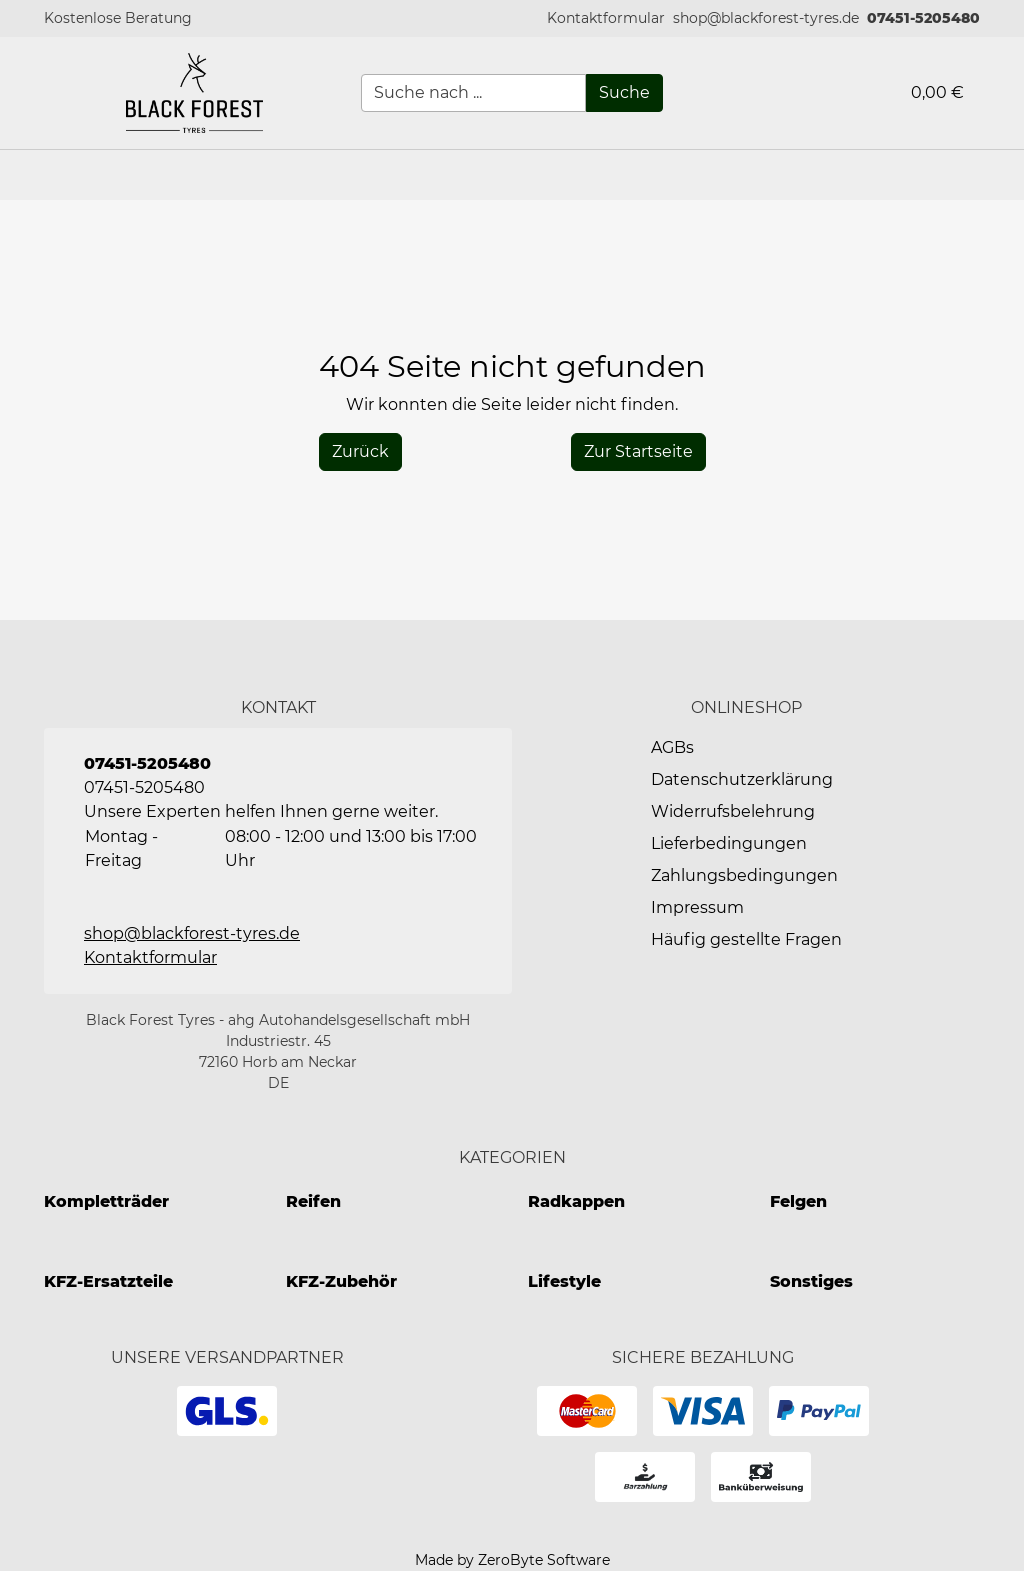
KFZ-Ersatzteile (108, 1281)
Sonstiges (811, 1281)
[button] (606, 18)
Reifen (313, 1201)
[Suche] (624, 93)
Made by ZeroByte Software (512, 1560)
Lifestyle (564, 1281)
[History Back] (360, 452)
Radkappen (576, 1201)
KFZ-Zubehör (341, 1281)
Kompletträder (106, 1201)
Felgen (798, 1201)
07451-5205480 (923, 18)
